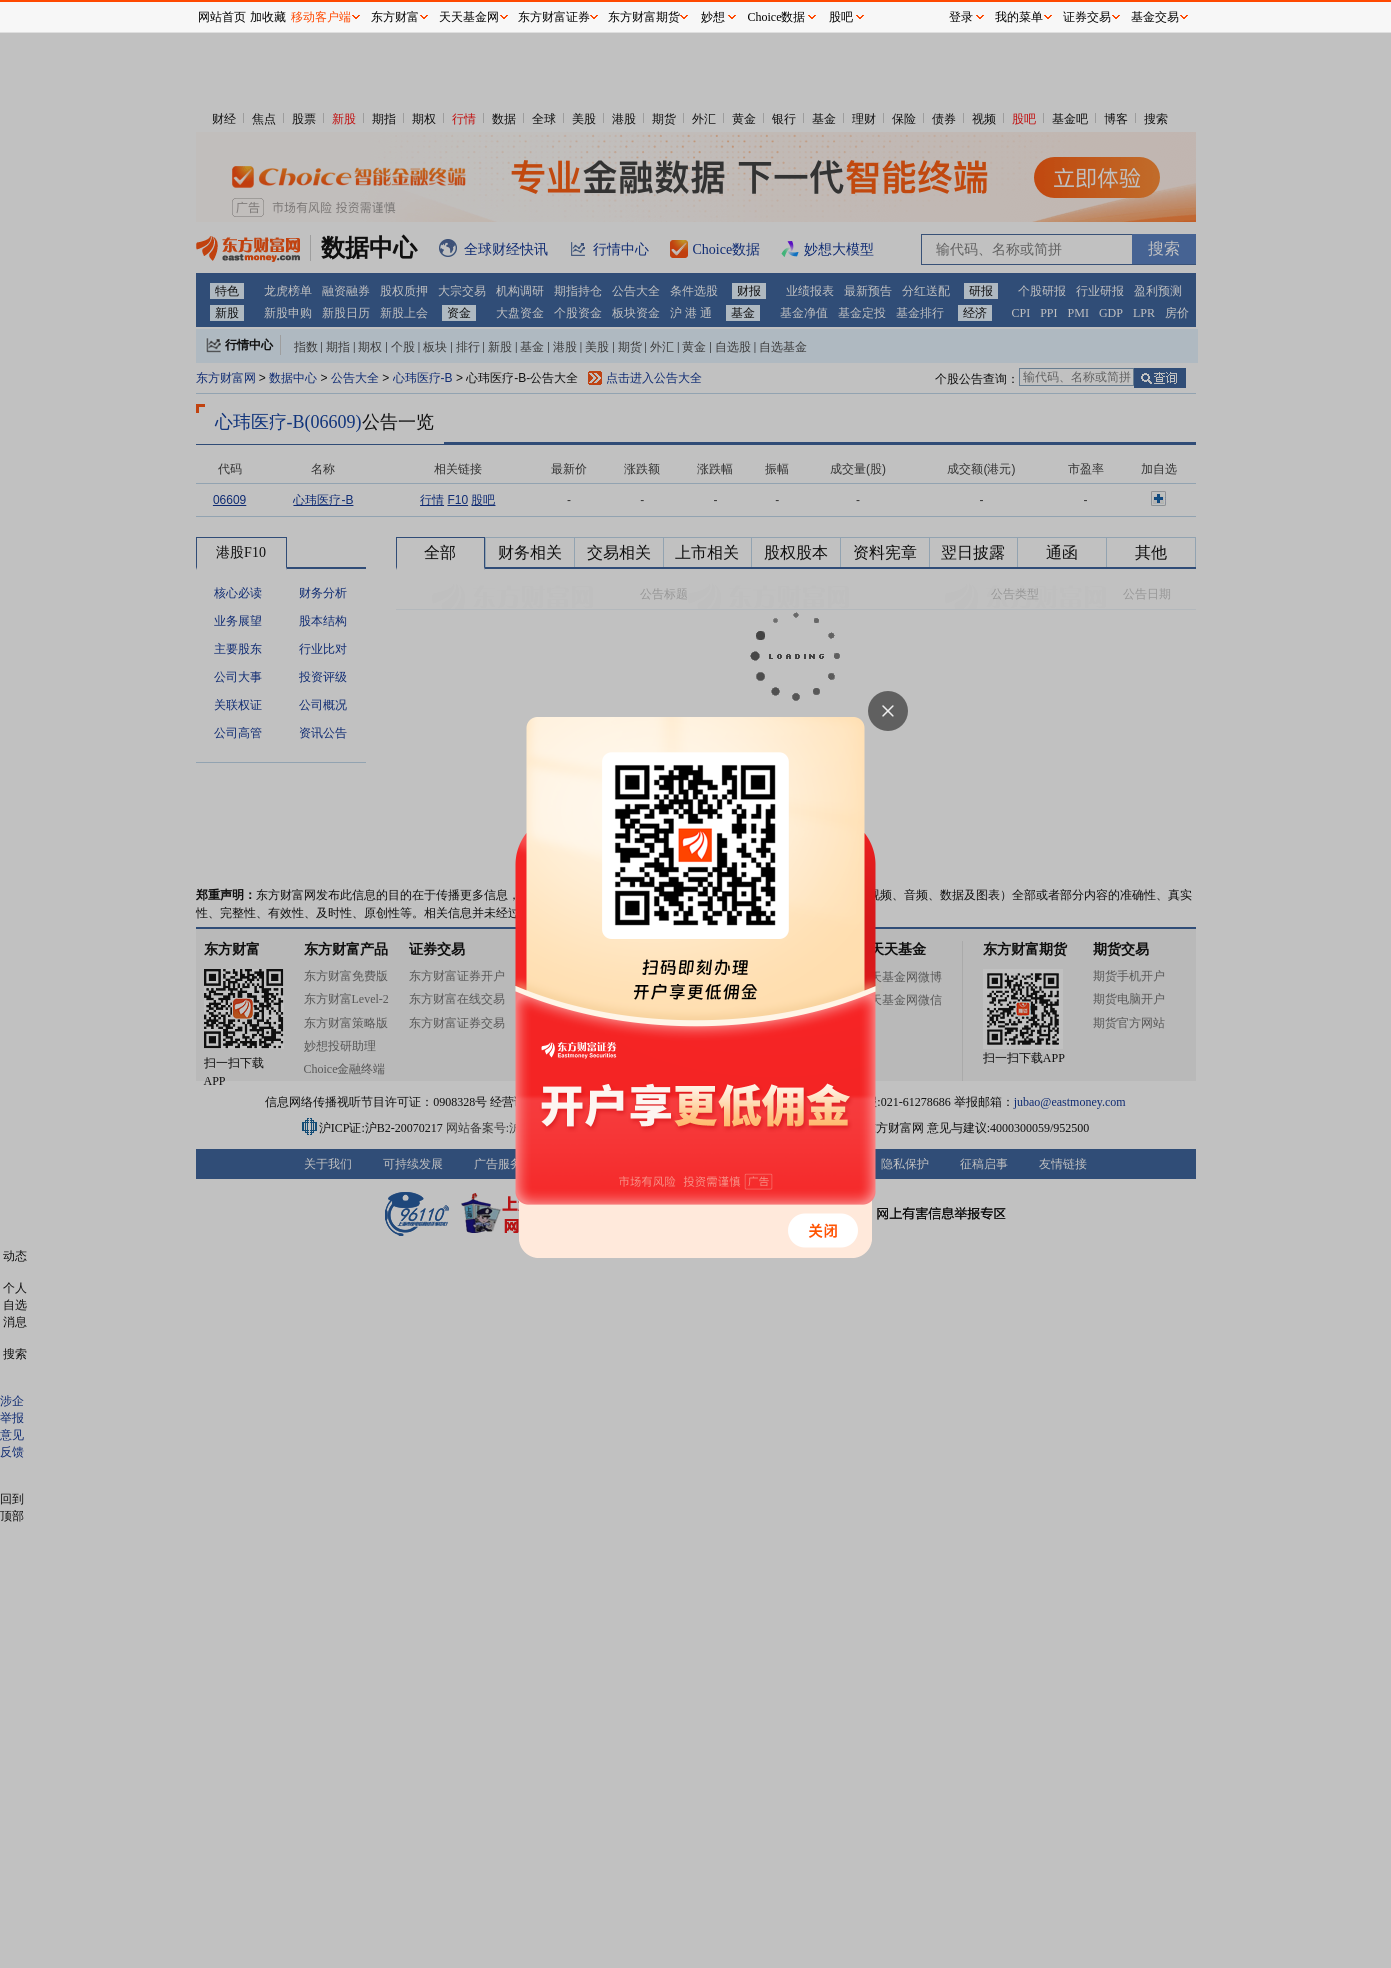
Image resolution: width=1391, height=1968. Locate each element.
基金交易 (1155, 17)
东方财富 (395, 17)
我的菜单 (1019, 17)
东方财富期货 (644, 17)
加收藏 (268, 17)
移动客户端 (321, 17)
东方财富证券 (554, 17)
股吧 (841, 17)
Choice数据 (777, 17)
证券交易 (1087, 17)
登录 (961, 17)
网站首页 (222, 17)
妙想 (713, 17)
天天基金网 (469, 17)
